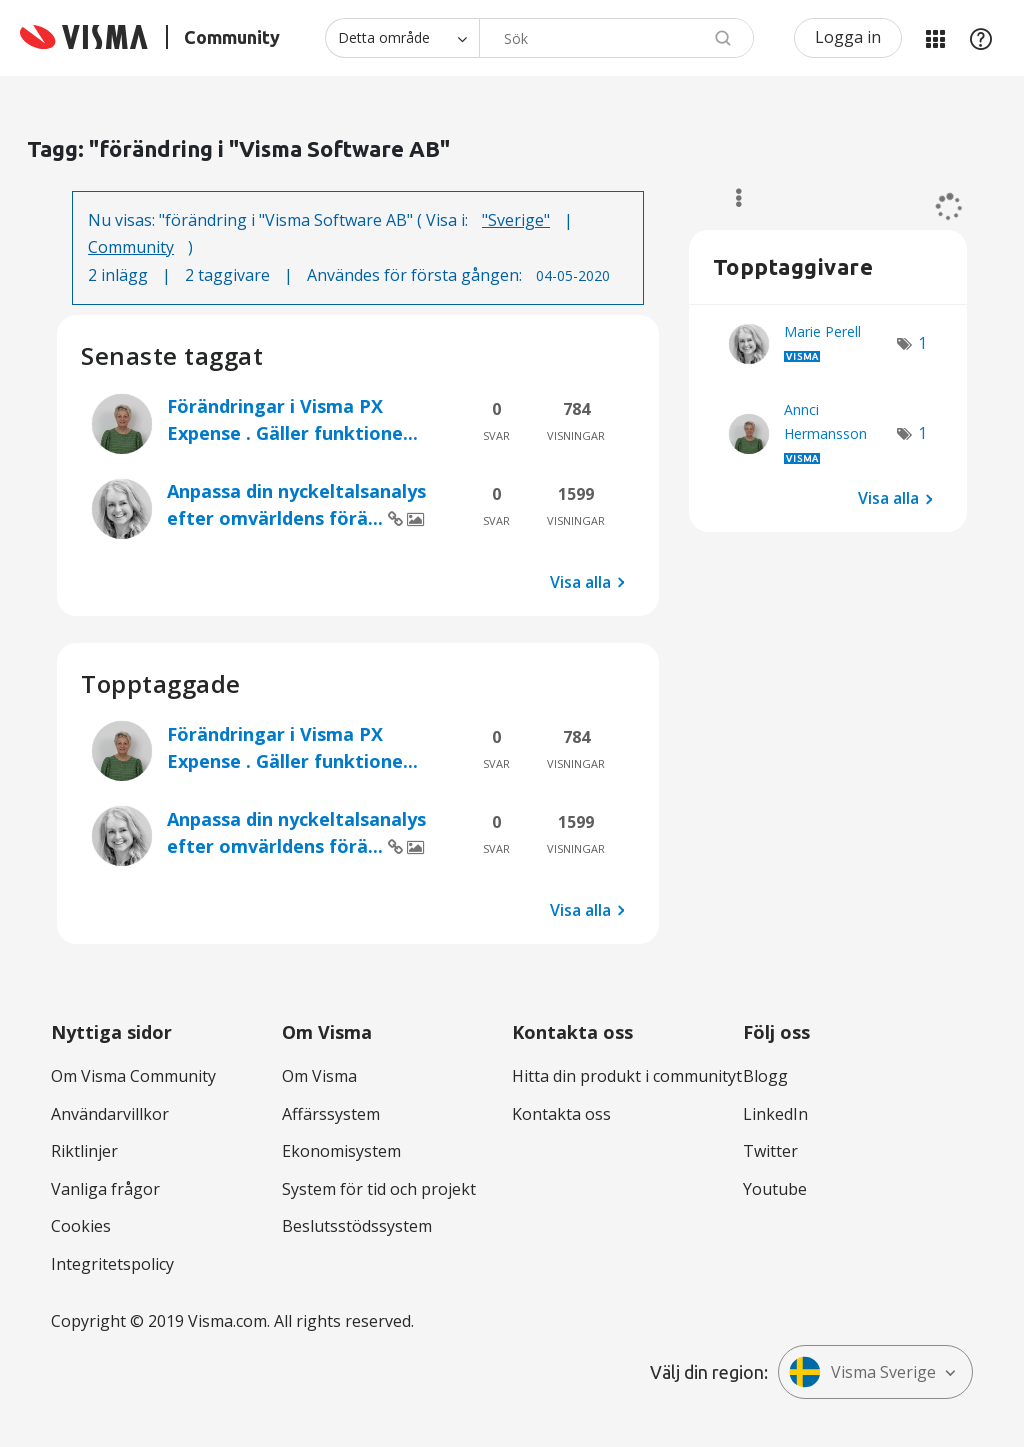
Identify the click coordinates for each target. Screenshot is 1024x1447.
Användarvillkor (110, 1114)
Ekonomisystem (341, 1151)
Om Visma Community (133, 1076)
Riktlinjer (84, 1151)
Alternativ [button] (729, 198)
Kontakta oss (561, 1114)
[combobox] (616, 38)
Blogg (765, 1076)
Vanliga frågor (105, 1189)
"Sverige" (516, 220)
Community (131, 247)
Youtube (775, 1189)
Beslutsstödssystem (357, 1226)
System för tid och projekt (379, 1189)
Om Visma (319, 1076)
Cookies (81, 1226)
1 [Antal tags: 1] (922, 343)
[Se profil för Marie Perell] (822, 331)
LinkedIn (775, 1114)
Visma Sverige (862, 1372)
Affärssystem (331, 1114)
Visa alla (580, 582)
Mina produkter (935, 38)
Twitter (770, 1151)
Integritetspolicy (112, 1264)
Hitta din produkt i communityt (627, 1076)
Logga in (848, 37)
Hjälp (981, 38)
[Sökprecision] (402, 38)
